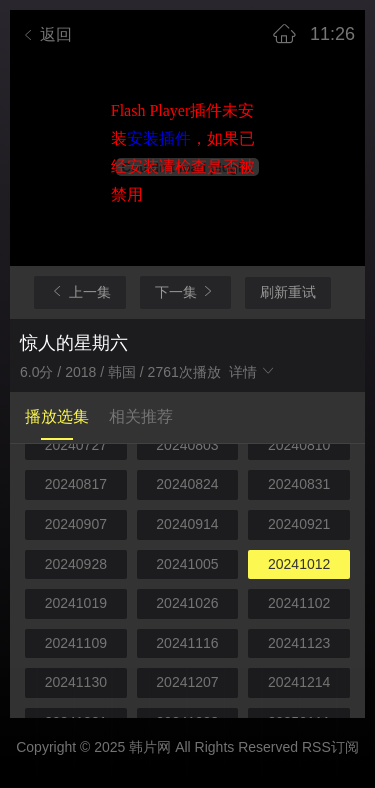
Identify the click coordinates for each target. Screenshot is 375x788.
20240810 (299, 445)
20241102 (299, 603)
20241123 (299, 643)
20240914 (187, 524)
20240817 (76, 484)
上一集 (80, 291)
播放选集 (57, 416)
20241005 (187, 564)
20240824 (187, 484)
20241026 (187, 603)
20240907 (76, 524)
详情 (253, 372)
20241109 (76, 643)
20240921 (299, 524)
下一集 (186, 291)
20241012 (299, 564)
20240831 (299, 484)
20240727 (76, 445)
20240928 (76, 564)
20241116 (187, 643)
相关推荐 (141, 416)
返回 (46, 34)
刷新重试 (288, 292)
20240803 (187, 445)
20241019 (76, 603)
